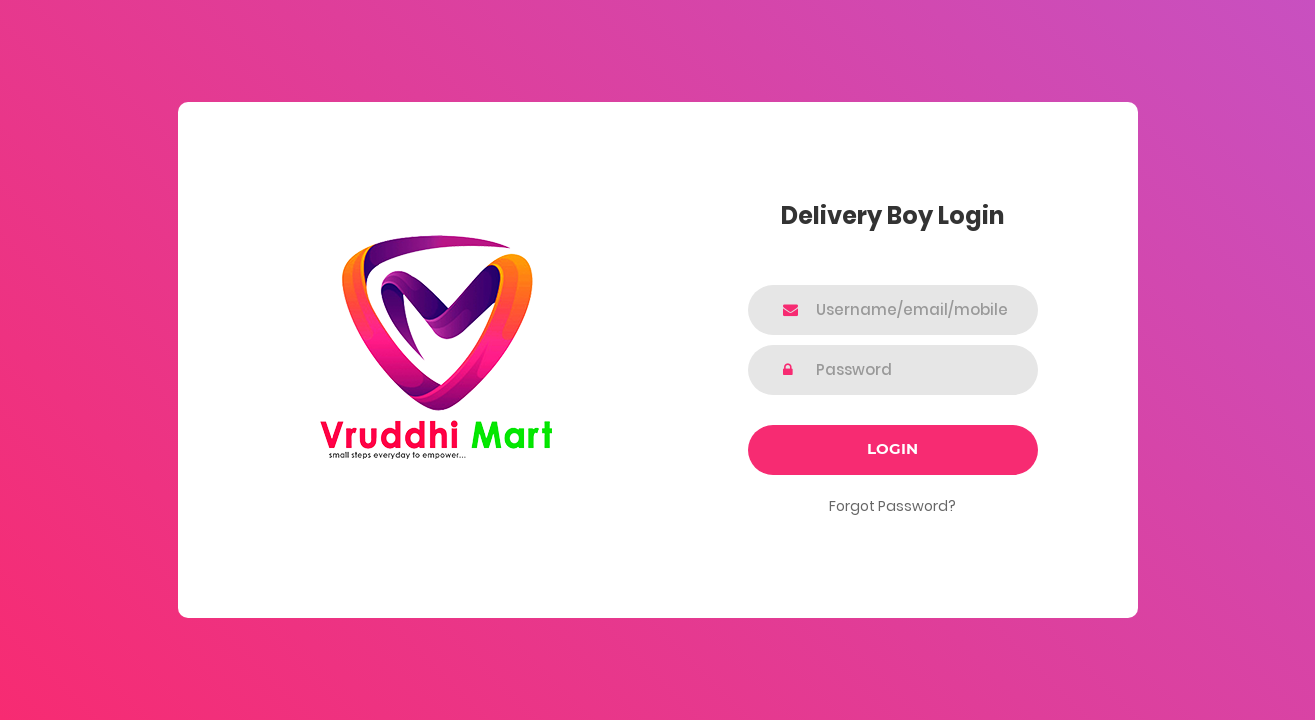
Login (892, 448)
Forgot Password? (892, 506)
